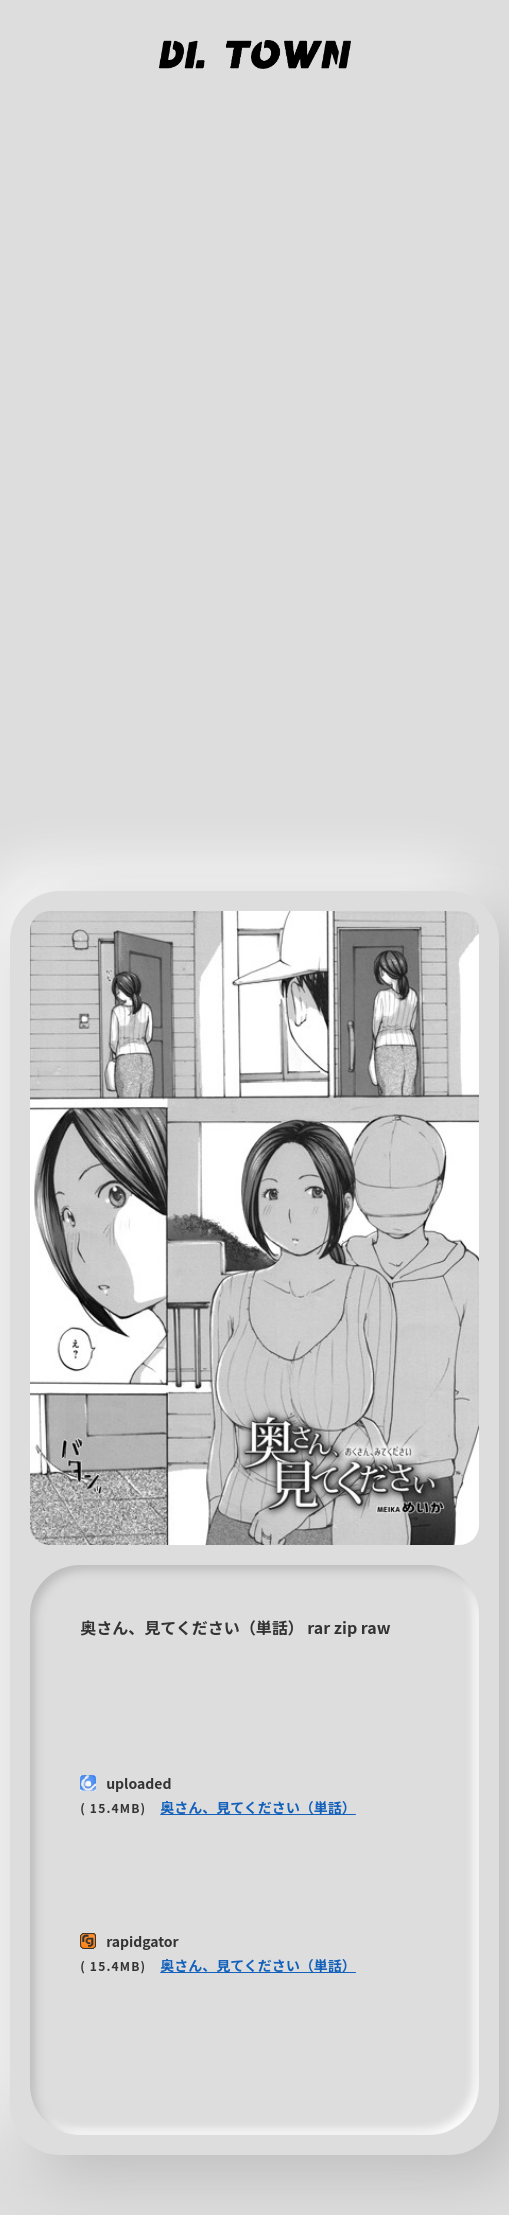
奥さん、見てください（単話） (258, 1807)
